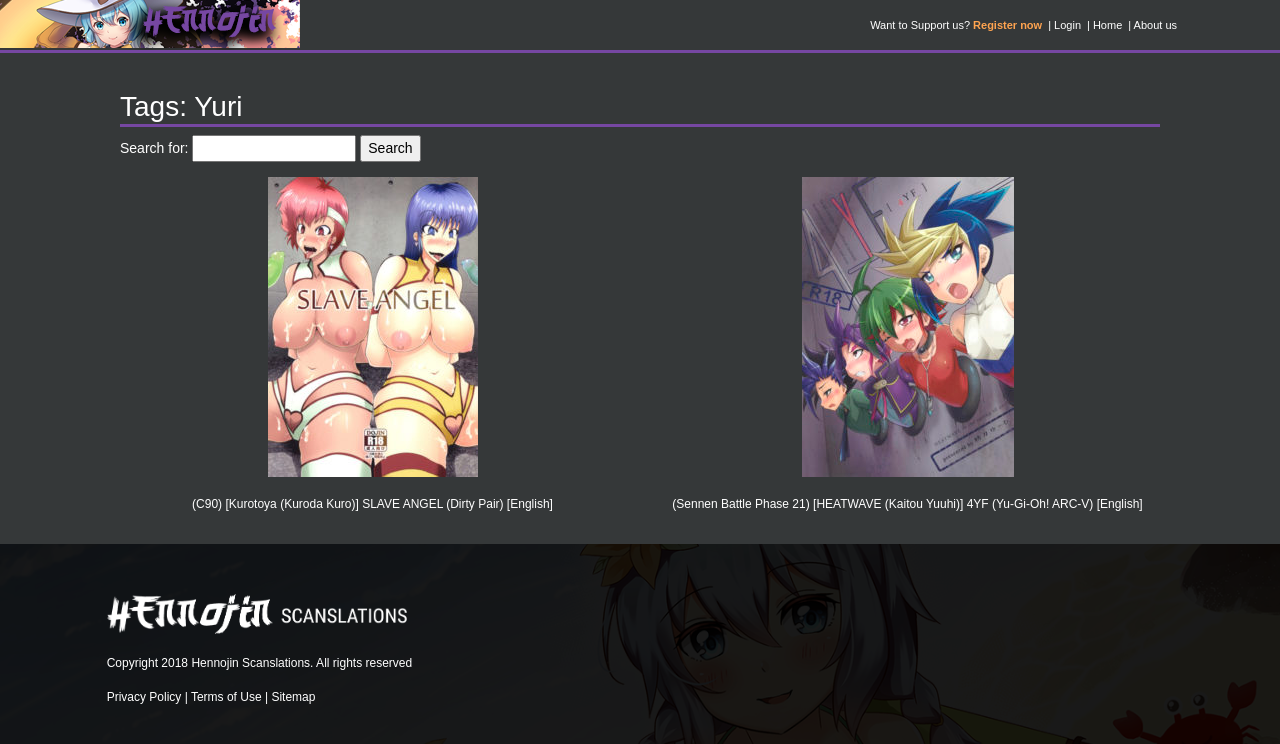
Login (1067, 25)
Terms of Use (226, 697)
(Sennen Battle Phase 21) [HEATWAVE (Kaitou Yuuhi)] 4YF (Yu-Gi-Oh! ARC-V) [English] (907, 504)
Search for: (154, 148)
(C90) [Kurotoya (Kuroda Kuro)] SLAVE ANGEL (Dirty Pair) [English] (372, 504)
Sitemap (293, 697)
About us (1155, 25)
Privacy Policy (144, 697)
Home (1107, 25)
